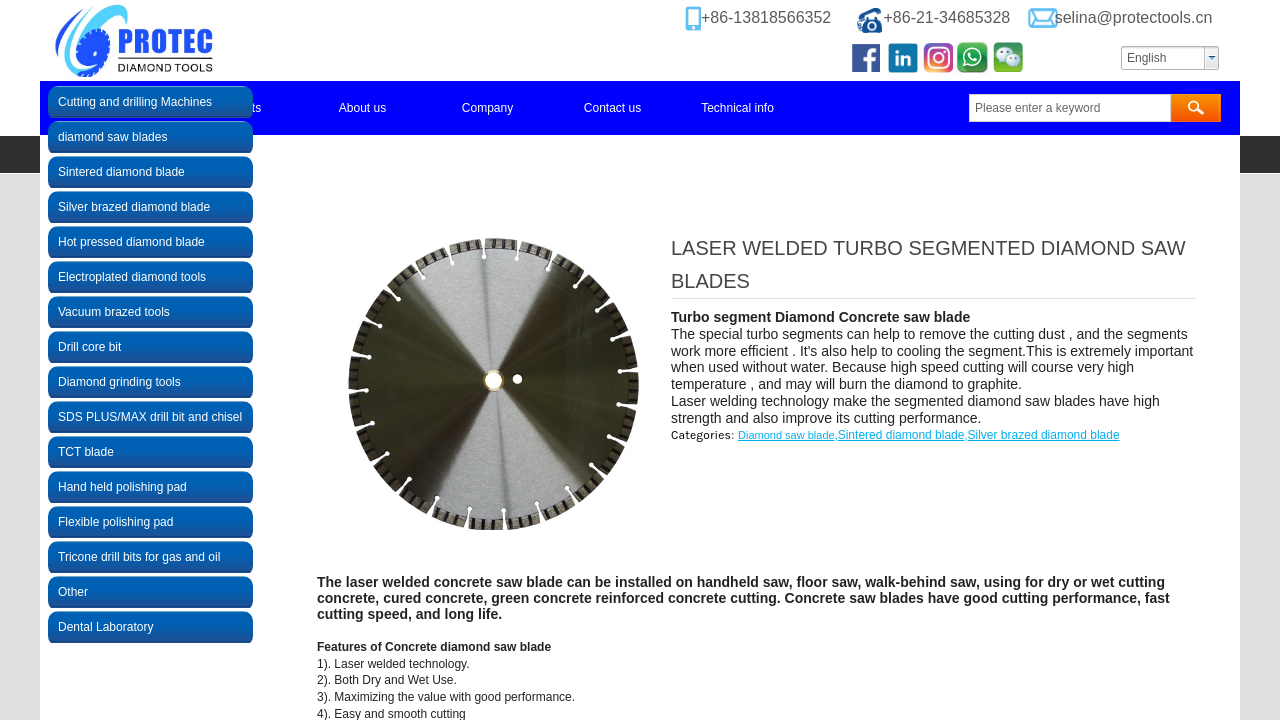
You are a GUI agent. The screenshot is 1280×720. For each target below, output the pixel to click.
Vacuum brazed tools (114, 312)
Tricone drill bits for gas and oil (139, 557)
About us (362, 108)
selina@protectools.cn (1134, 17)
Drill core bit (89, 347)
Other (73, 592)
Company (487, 108)
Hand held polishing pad (122, 487)
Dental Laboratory (105, 627)
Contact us (612, 108)
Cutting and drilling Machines (135, 102)
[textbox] (1070, 108)
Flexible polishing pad (115, 522)
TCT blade (86, 452)
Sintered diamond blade (901, 435)
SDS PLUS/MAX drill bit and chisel (150, 417)
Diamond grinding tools (119, 382)
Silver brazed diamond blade (1044, 435)
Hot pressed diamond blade (131, 242)
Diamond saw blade (786, 435)
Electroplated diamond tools (132, 277)
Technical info (737, 108)
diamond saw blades (112, 137)
